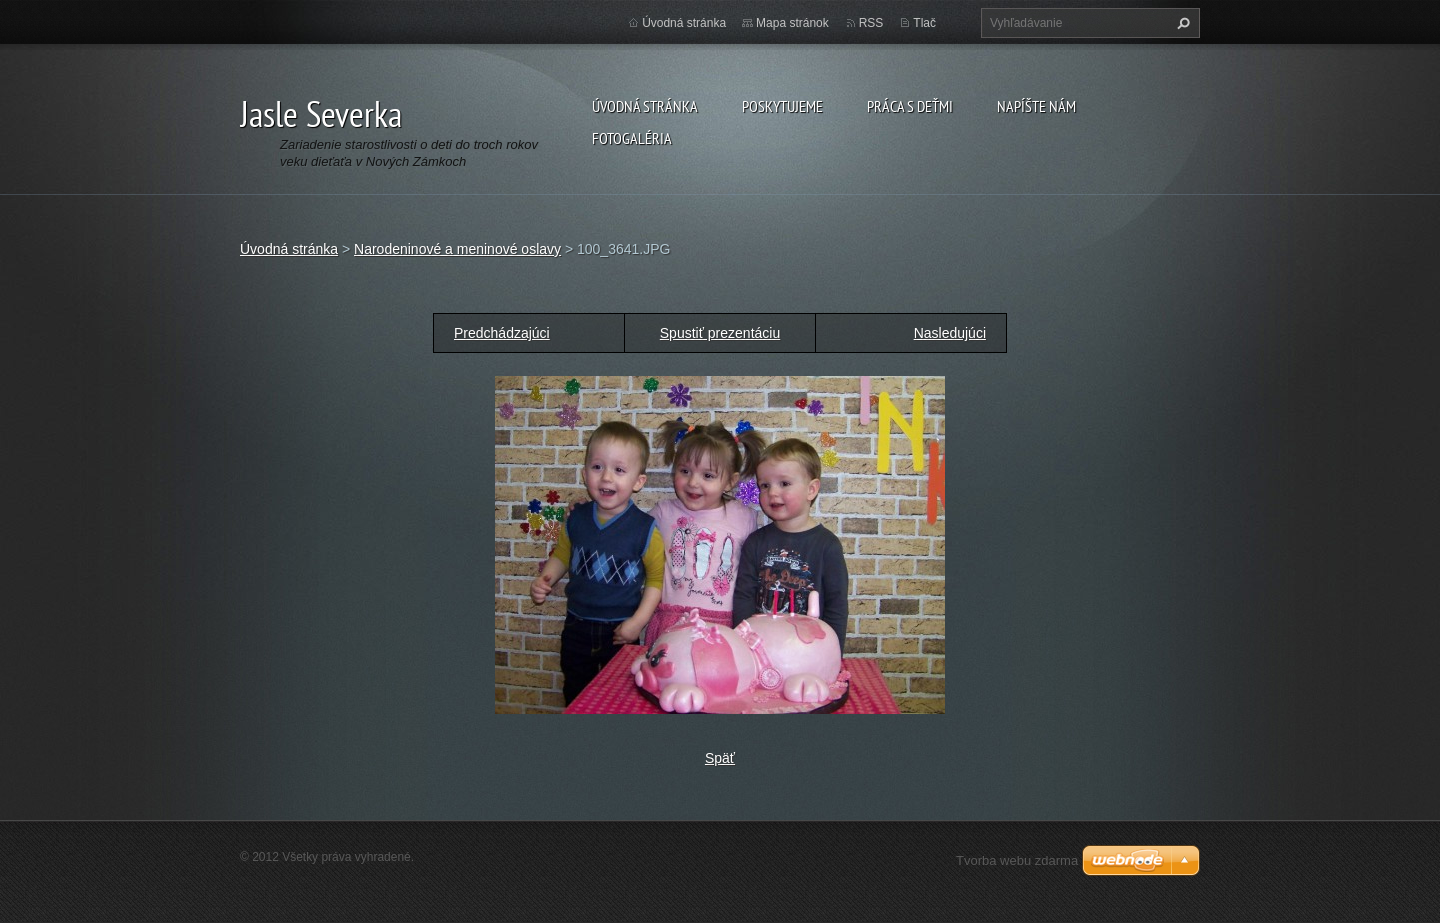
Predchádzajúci (502, 333)
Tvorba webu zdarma (1017, 860)
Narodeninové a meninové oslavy (457, 249)
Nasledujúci (950, 333)
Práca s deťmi (910, 106)
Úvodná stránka (645, 106)
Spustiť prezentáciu (720, 333)
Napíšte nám (1036, 106)
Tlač (924, 23)
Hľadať (1181, 23)
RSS (871, 23)
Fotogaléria (632, 138)
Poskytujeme (782, 106)
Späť (720, 758)
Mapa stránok (792, 23)
